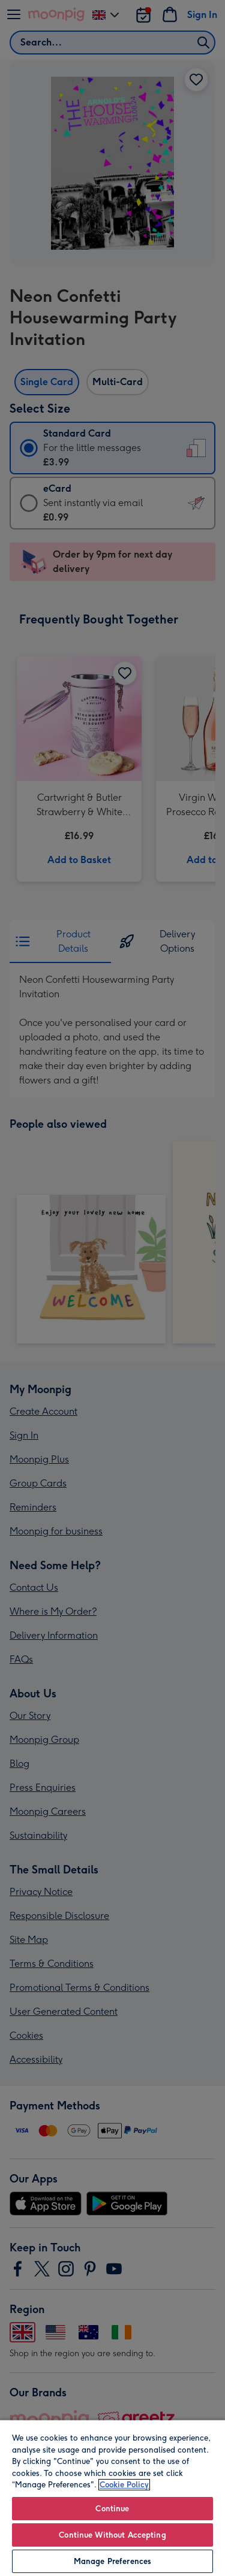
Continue (112, 2508)
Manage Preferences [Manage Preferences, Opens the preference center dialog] (112, 2561)
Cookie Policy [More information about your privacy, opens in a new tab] (124, 2484)
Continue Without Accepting (112, 2534)
